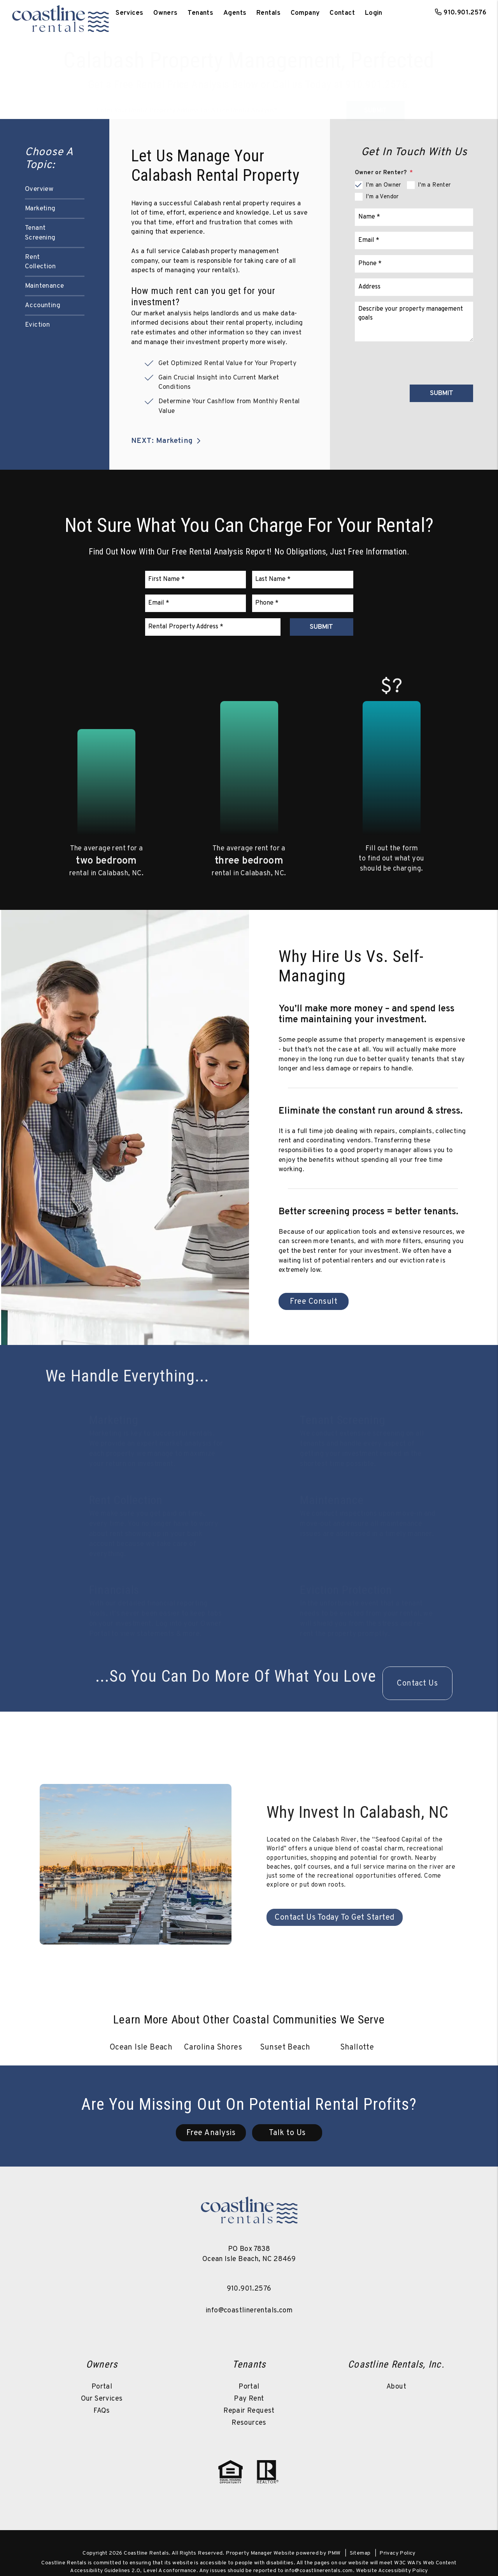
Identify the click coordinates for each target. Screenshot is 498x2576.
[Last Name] (302, 580)
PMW (334, 2553)
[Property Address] (219, 101)
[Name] (414, 217)
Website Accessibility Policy (392, 2571)
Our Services (102, 2399)
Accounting (42, 305)
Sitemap (360, 2553)
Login (373, 13)
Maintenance (44, 286)
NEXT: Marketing (167, 441)
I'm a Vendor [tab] (382, 197)
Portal (101, 2387)
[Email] (414, 240)
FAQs (101, 2411)
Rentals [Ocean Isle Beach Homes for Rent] (268, 13)
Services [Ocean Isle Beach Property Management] (129, 13)
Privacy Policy (397, 2553)
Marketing (40, 209)
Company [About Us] (305, 13)
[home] (60, 13)
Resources (249, 2423)
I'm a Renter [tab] (434, 185)
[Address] (414, 287)
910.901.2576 (465, 13)
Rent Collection (40, 262)
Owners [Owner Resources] (165, 13)
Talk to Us (287, 2133)
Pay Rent (249, 2399)
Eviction (37, 325)
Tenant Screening (40, 233)
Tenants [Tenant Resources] (200, 13)
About (396, 2387)
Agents (235, 13)
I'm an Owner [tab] (383, 185)
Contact (342, 13)
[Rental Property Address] (213, 627)
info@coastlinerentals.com (249, 2311)
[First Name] (195, 580)
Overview (39, 189)
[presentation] (414, 361)
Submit (375, 101)
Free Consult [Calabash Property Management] (313, 1302)
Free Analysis (211, 2133)
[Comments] (414, 321)
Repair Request (249, 2411)
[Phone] (414, 264)
